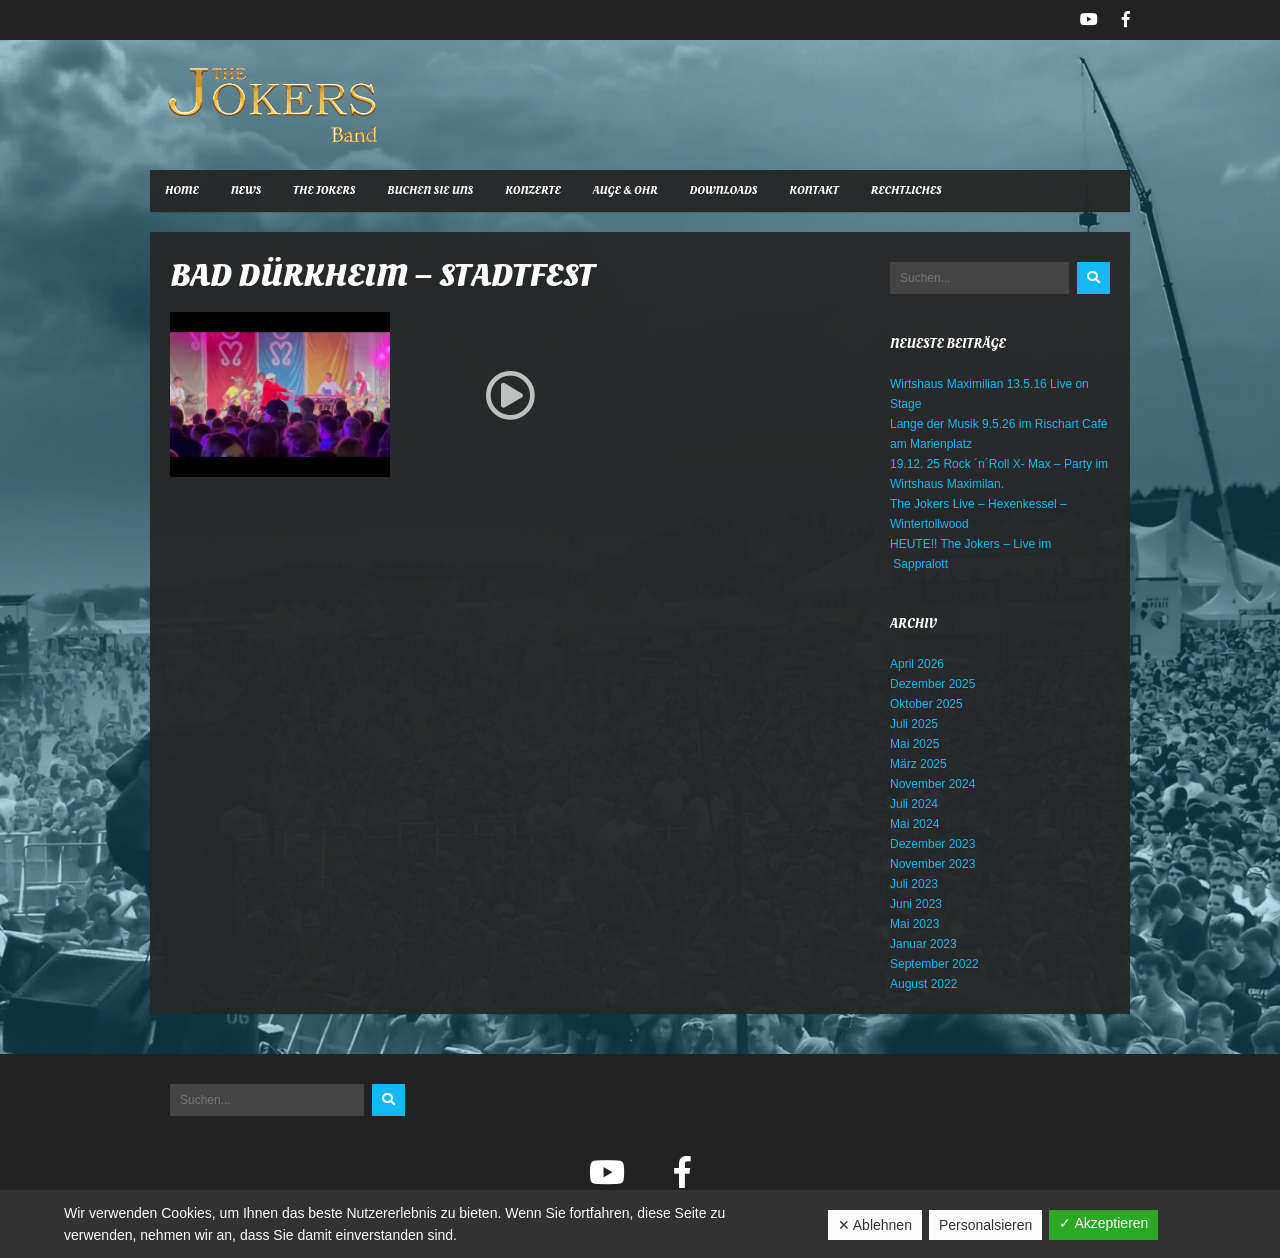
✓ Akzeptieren (1103, 1223)
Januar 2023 (923, 944)
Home (182, 190)
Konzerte (533, 190)
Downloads (724, 190)
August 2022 (923, 984)
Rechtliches (906, 190)
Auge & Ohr (625, 190)
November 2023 (932, 864)
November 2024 (932, 784)
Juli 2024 (914, 804)
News (246, 190)
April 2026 (917, 664)
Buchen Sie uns (430, 190)
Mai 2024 (914, 824)
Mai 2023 (914, 924)
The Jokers (324, 190)
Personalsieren (985, 1225)
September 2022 (934, 964)
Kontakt (813, 190)
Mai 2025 (914, 744)
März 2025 (918, 764)
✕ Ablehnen (875, 1225)
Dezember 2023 (932, 844)
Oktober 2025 (926, 704)
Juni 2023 (916, 904)
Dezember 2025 (932, 684)
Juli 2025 (914, 724)
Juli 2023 (914, 884)
